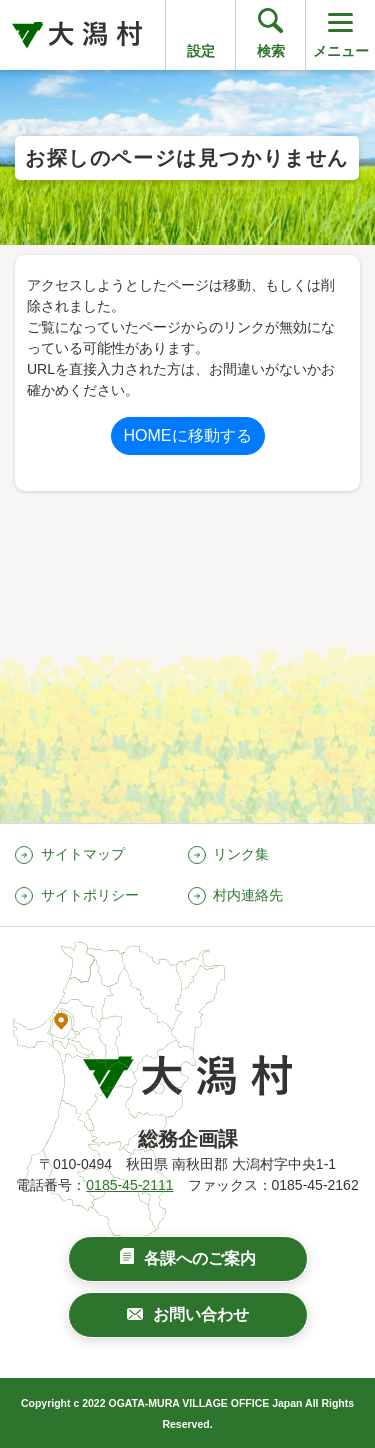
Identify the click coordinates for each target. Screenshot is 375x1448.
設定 (201, 51)
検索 (271, 51)
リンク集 (241, 854)
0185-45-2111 (129, 1185)
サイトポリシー (90, 895)
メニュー (341, 33)
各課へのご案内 (200, 1258)
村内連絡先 (248, 895)
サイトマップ (83, 854)
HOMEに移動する (188, 435)
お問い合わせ (201, 1314)
